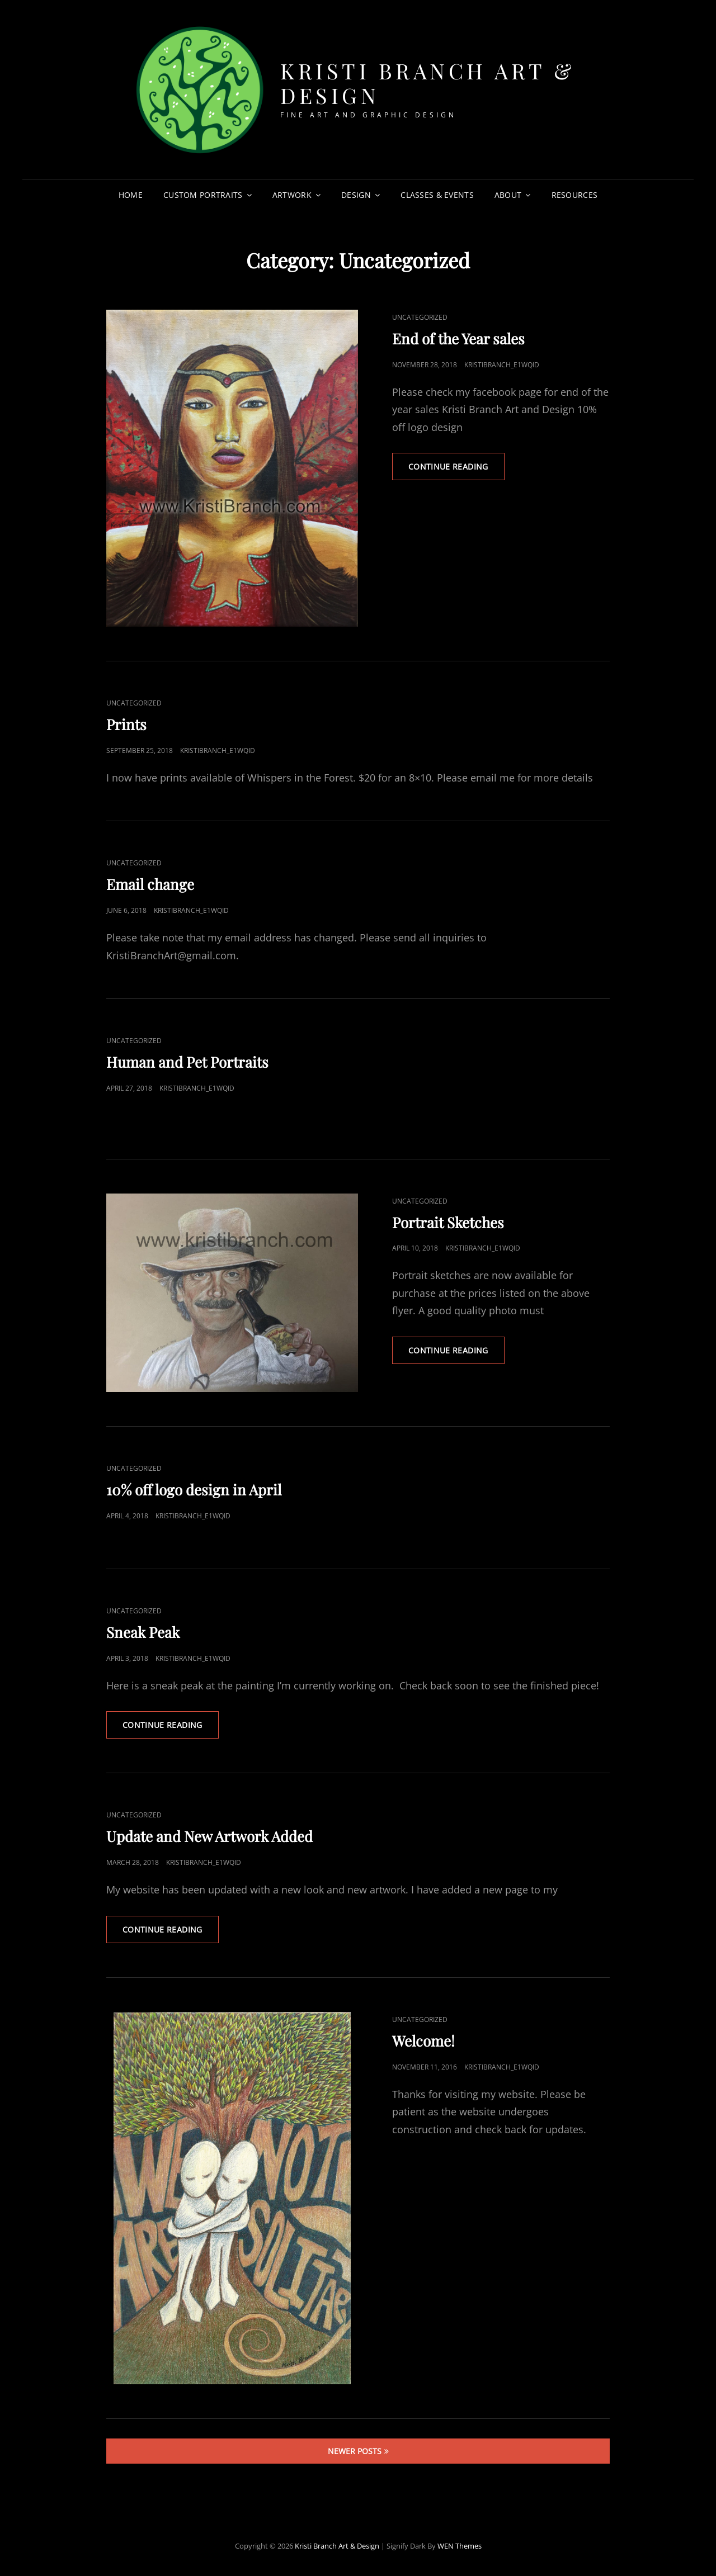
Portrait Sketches (448, 1222)
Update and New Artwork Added (209, 1836)
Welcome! (423, 2041)
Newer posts (354, 2451)
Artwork (292, 195)
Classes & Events (437, 195)
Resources (575, 195)
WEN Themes (459, 2546)
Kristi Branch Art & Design (428, 83)
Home (131, 195)
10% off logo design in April (193, 1489)
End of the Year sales (458, 338)
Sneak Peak (143, 1632)
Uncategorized (419, 317)
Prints (126, 724)
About (507, 195)
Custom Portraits (203, 195)
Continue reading (456, 470)
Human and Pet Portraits (187, 1062)
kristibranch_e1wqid (501, 365)
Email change (150, 884)
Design (356, 195)
